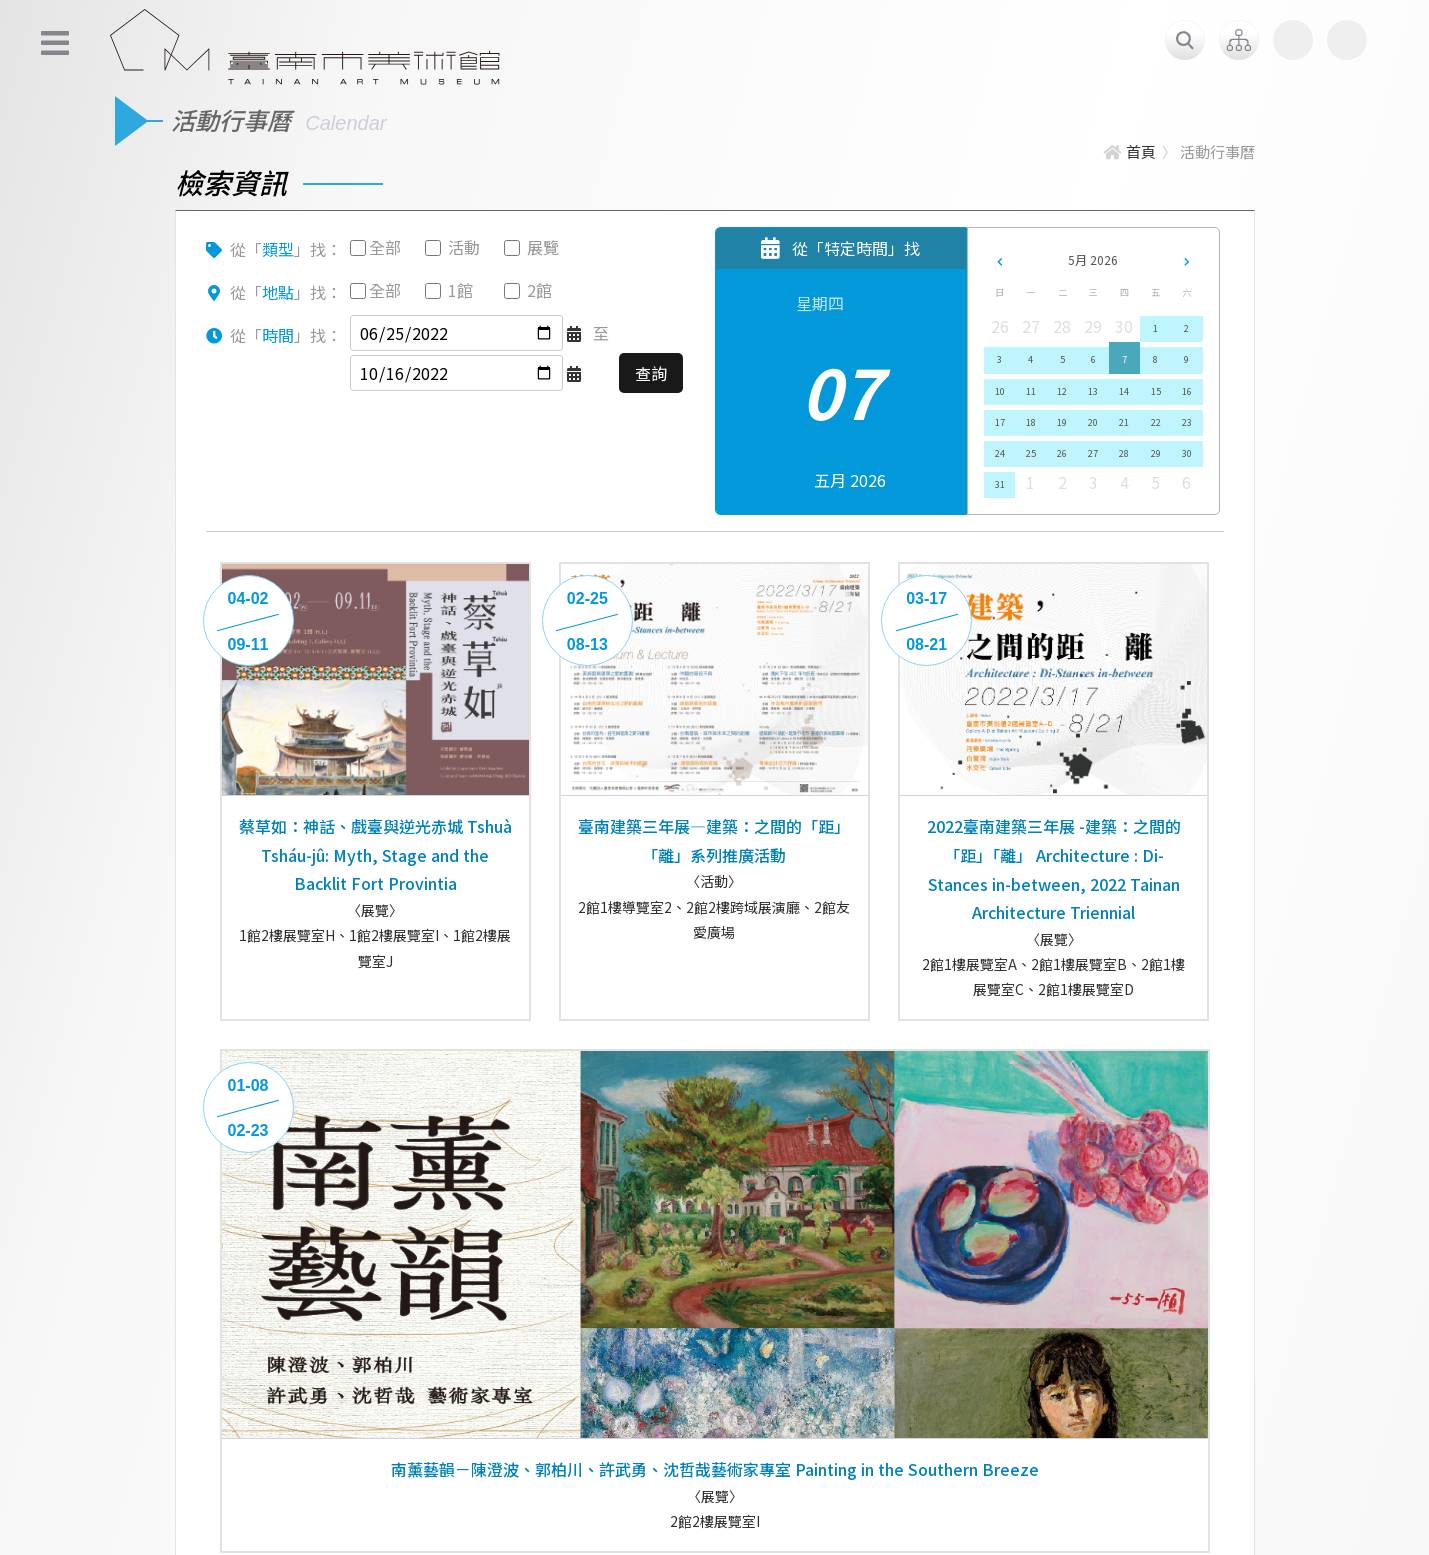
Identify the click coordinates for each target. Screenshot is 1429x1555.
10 (1000, 391)
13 (1093, 391)
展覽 (543, 247)
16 (1187, 391)
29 (1156, 453)
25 (1031, 453)
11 (1031, 391)
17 (1000, 422)
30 (1187, 453)
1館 (460, 290)
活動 (464, 247)
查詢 (651, 373)
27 (1093, 453)
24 (1000, 453)
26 (1062, 453)
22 (1156, 422)
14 (1124, 391)
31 (1000, 484)
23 (1187, 422)
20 (1093, 422)
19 (1062, 422)
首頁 (1129, 151)
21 (1124, 422)
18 (1031, 422)
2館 (539, 290)
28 (1124, 453)
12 (1062, 391)
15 (1156, 391)
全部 (385, 247)
